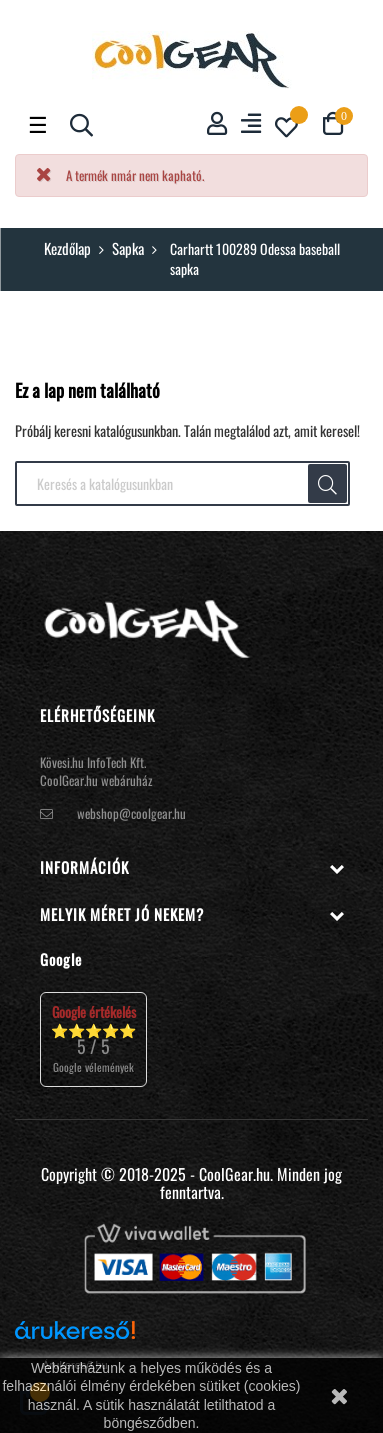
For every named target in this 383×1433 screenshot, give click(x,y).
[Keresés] (182, 484)
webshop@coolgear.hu (131, 813)
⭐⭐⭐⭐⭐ (93, 1038)
